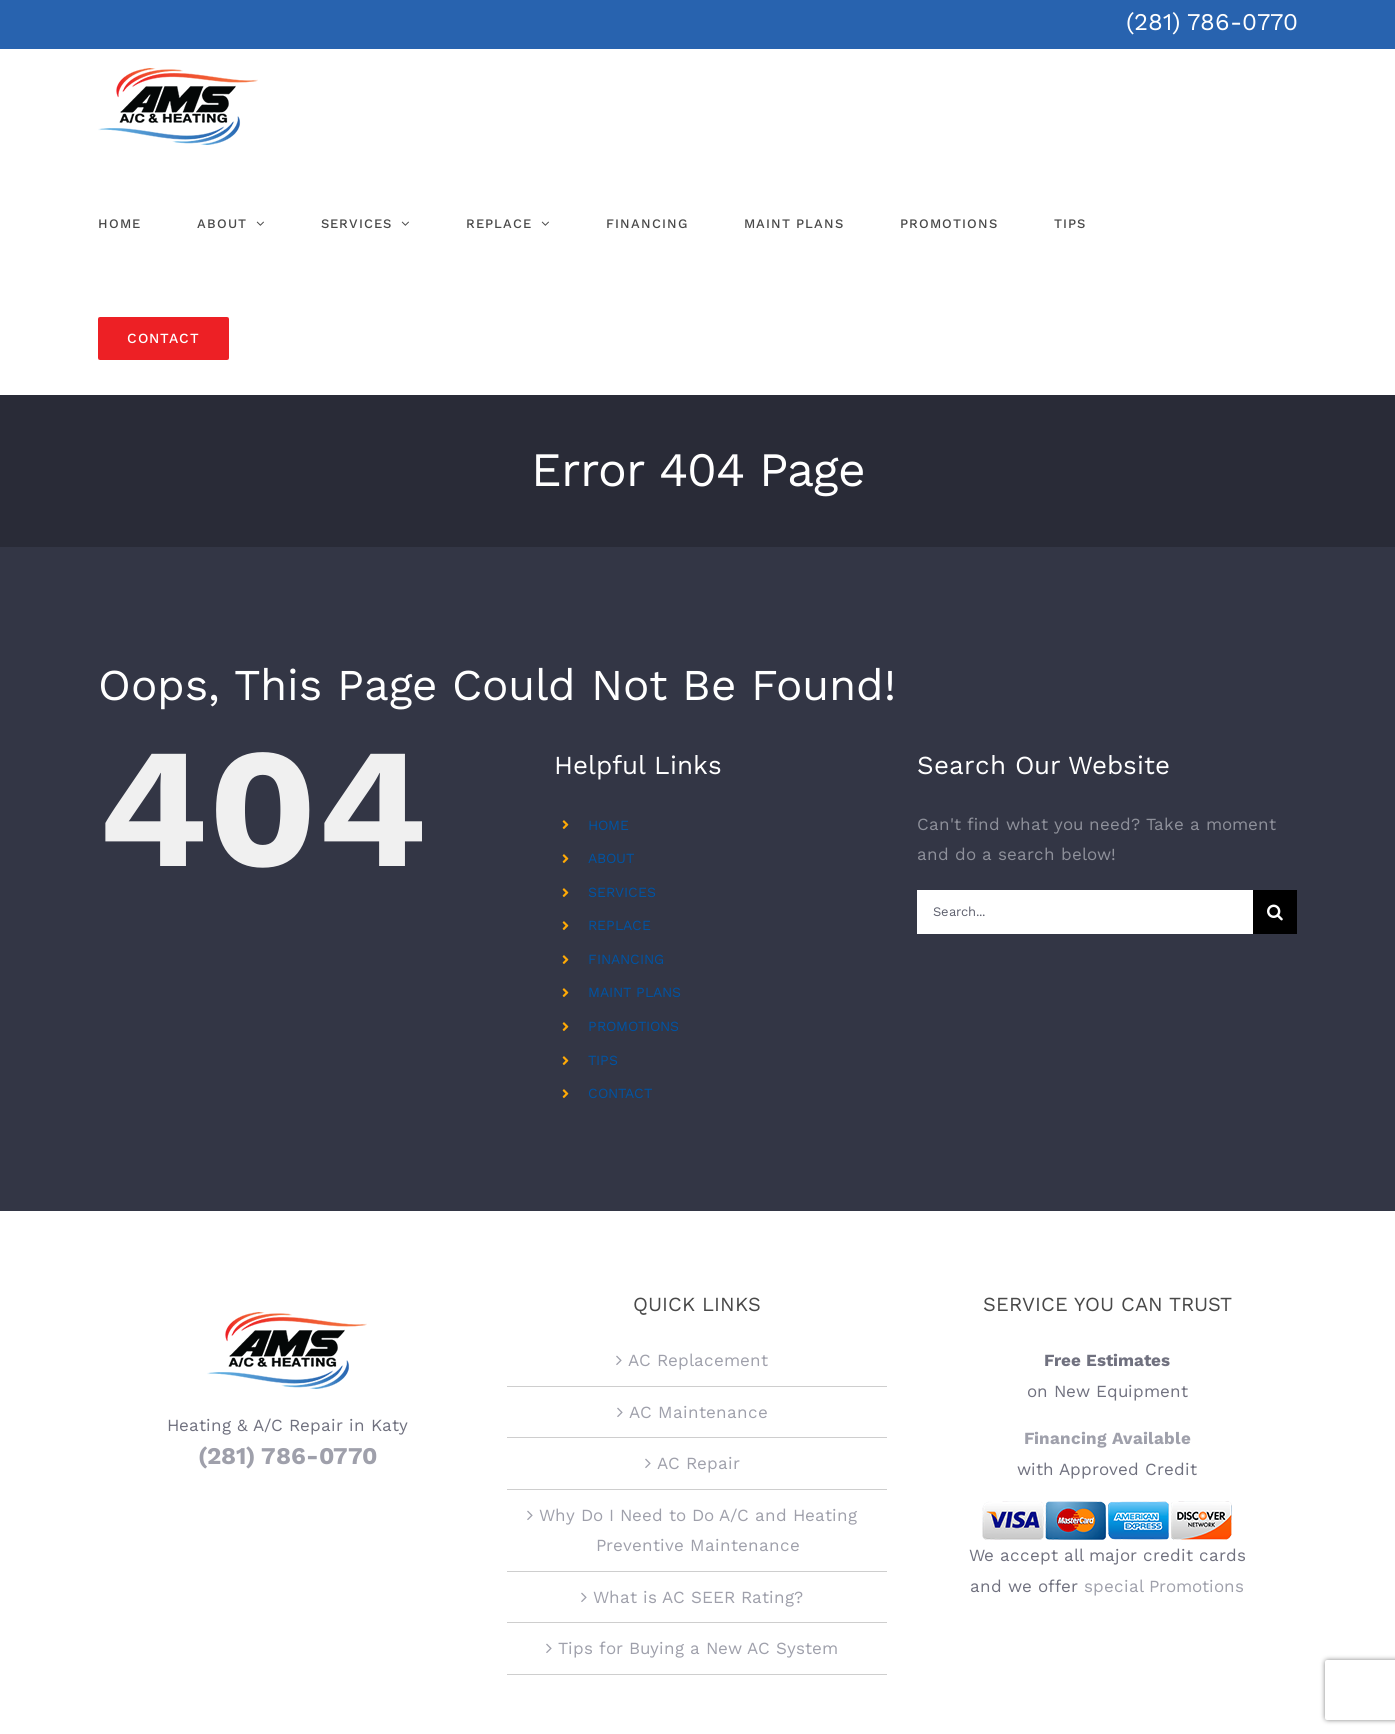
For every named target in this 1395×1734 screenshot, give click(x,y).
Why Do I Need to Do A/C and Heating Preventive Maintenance (698, 1347)
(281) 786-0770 (1212, 22)
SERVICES (622, 892)
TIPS (603, 1060)
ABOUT (611, 858)
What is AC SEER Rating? (698, 1415)
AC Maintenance (698, 1229)
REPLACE (619, 925)
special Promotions (1164, 1404)
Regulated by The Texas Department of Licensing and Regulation (697, 1667)
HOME (608, 825)
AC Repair (698, 1281)
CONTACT (620, 1093)
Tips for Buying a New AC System (698, 1466)
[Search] (1275, 912)
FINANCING (626, 959)
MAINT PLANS (634, 992)
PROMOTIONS (633, 1026)
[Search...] (1085, 912)
